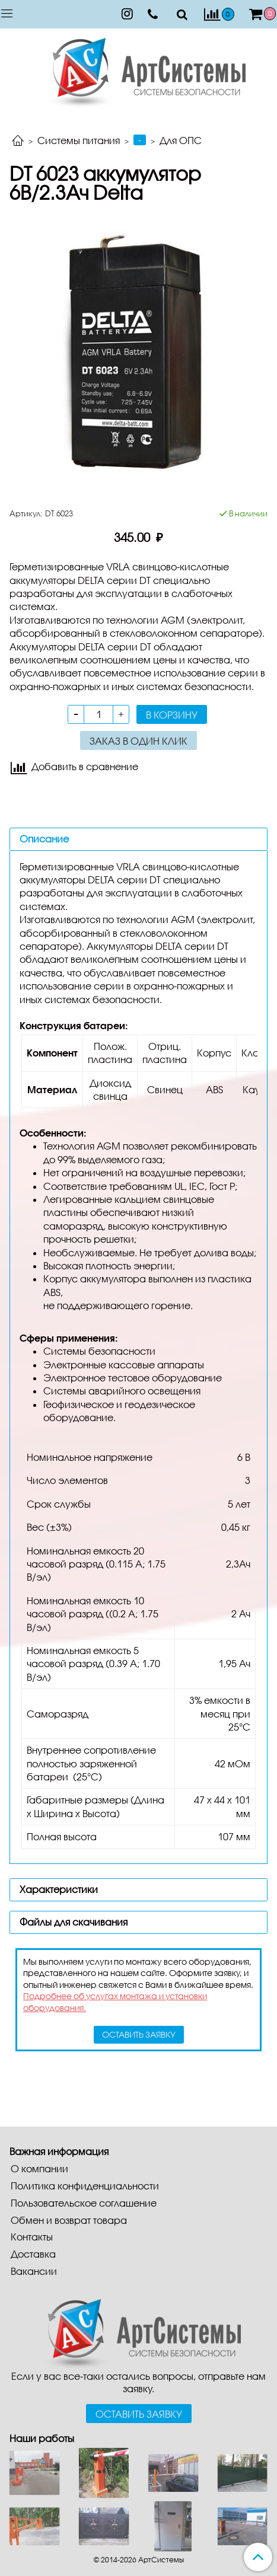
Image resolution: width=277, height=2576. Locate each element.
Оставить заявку (138, 2413)
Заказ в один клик (138, 740)
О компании (39, 2168)
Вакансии (34, 2271)
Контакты (32, 2236)
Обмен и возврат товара (69, 2220)
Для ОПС (181, 140)
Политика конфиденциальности (85, 2185)
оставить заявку (139, 2034)
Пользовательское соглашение (84, 2202)
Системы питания (78, 140)
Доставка (33, 2253)
